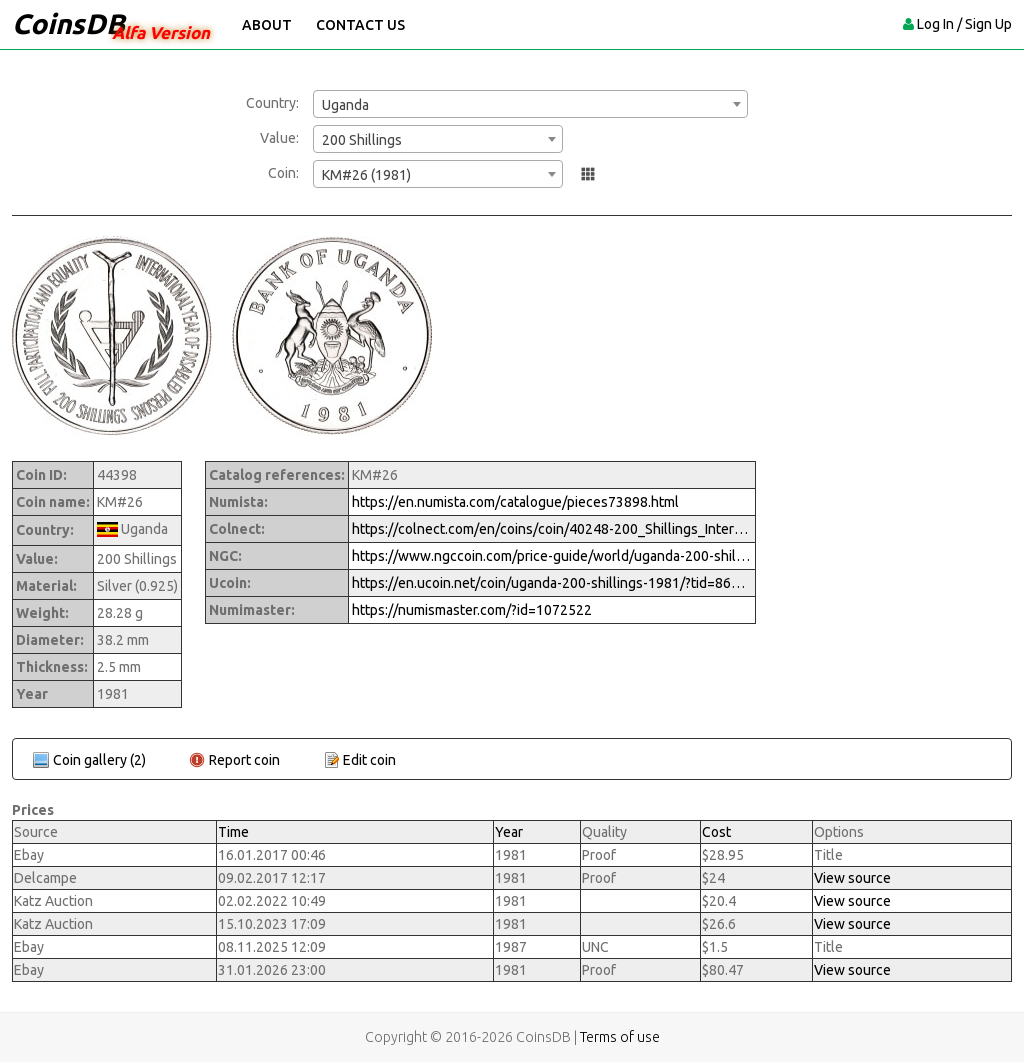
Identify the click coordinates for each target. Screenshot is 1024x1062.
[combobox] (530, 104)
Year (509, 832)
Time (233, 832)
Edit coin (369, 760)
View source (852, 878)
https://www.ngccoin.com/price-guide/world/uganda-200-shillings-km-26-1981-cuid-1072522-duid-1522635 (552, 556)
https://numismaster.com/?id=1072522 (472, 610)
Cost (716, 832)
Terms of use (620, 1037)
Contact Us (360, 25)
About (267, 25)
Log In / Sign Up (964, 24)
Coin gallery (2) (99, 760)
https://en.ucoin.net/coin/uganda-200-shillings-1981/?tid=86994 (552, 583)
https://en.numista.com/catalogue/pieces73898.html (515, 502)
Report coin (244, 760)
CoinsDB (68, 23)
